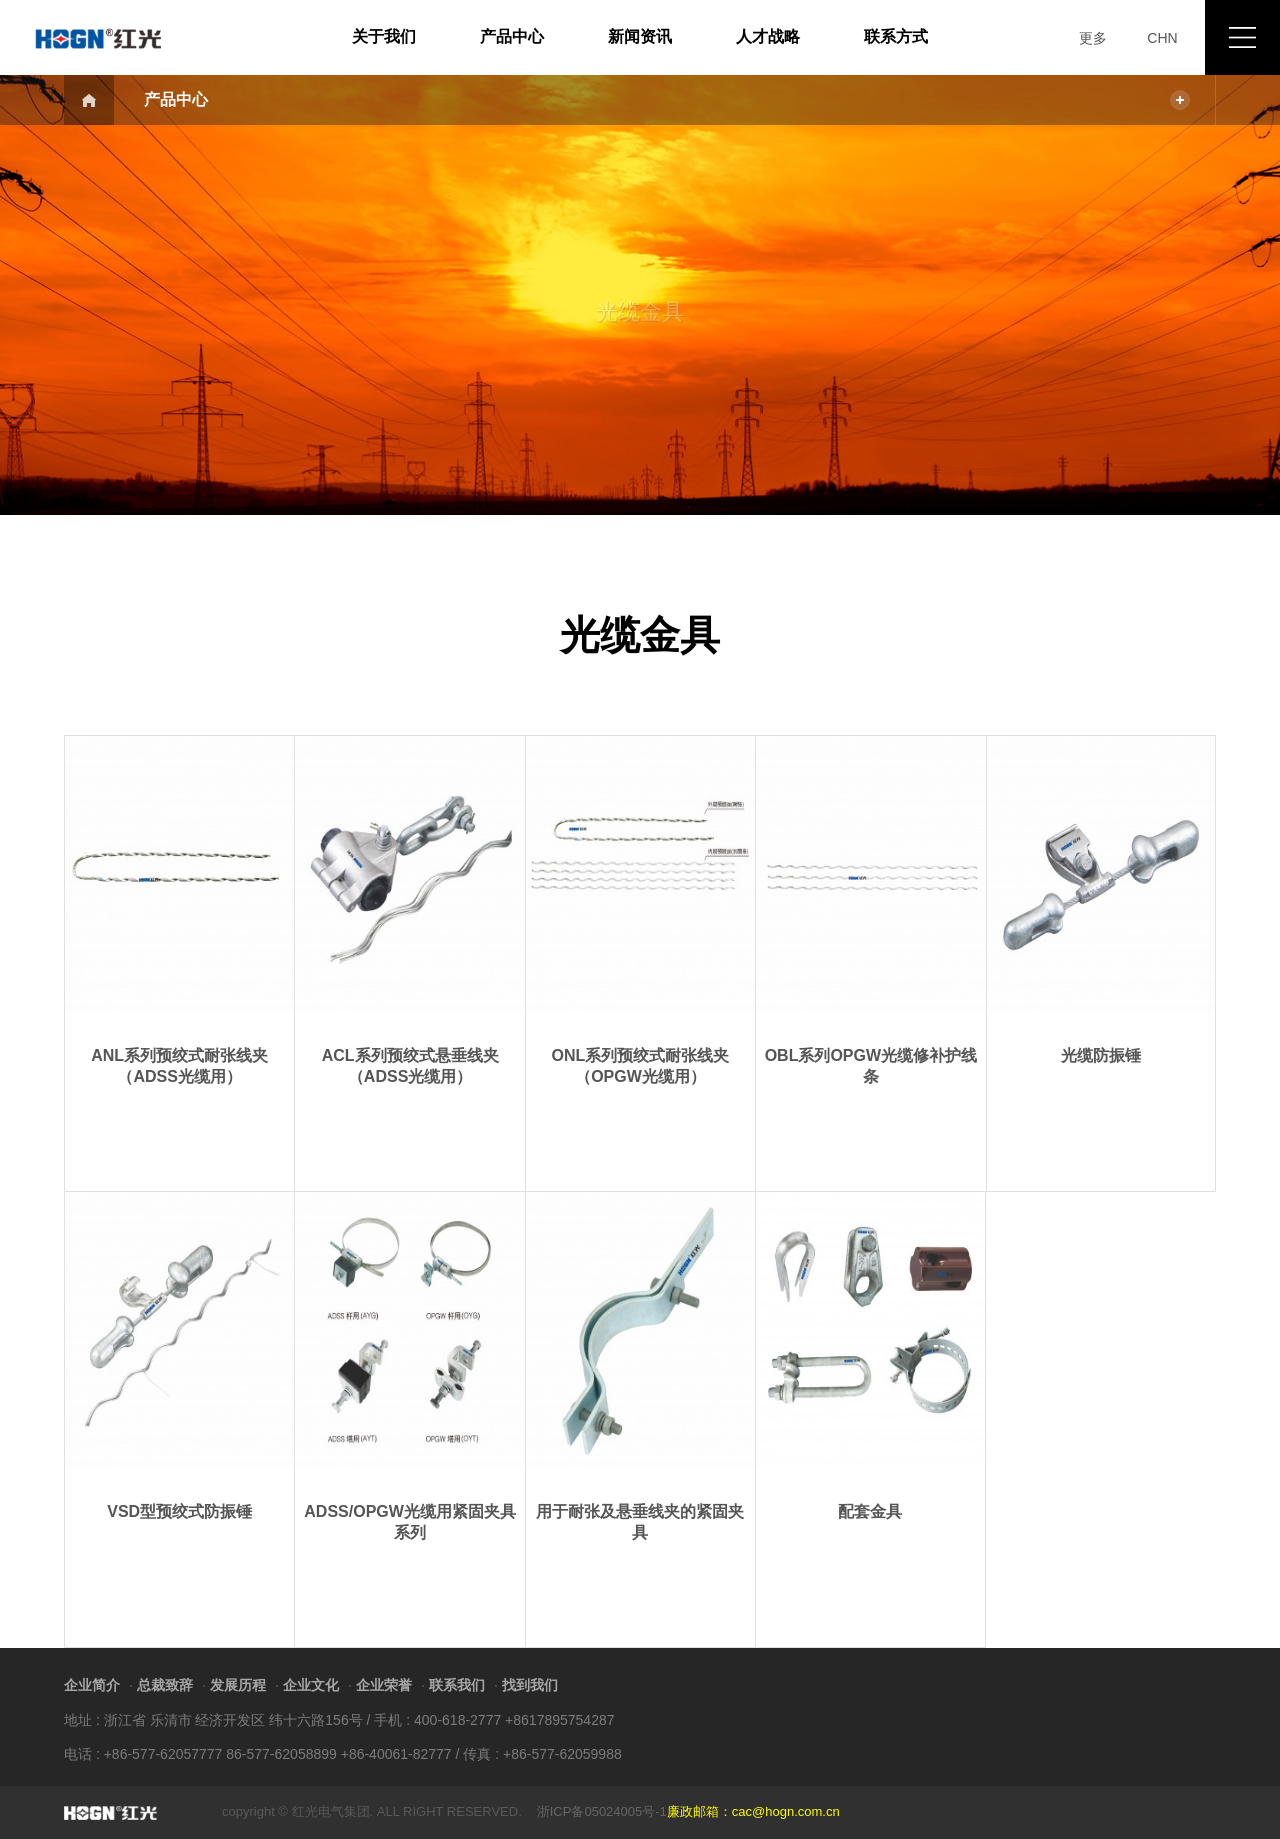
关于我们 (384, 36)
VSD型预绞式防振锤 (179, 1511)
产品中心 (512, 36)
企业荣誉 (384, 1685)
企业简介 (92, 1685)
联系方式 (896, 36)
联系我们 (457, 1685)
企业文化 (311, 1685)
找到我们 (530, 1685)
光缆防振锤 (1101, 1055)
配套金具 (870, 1511)
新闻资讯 (640, 36)
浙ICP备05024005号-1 (602, 1811)
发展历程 (238, 1685)
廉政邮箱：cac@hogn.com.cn (753, 1811)
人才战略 (768, 36)
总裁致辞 (165, 1685)
